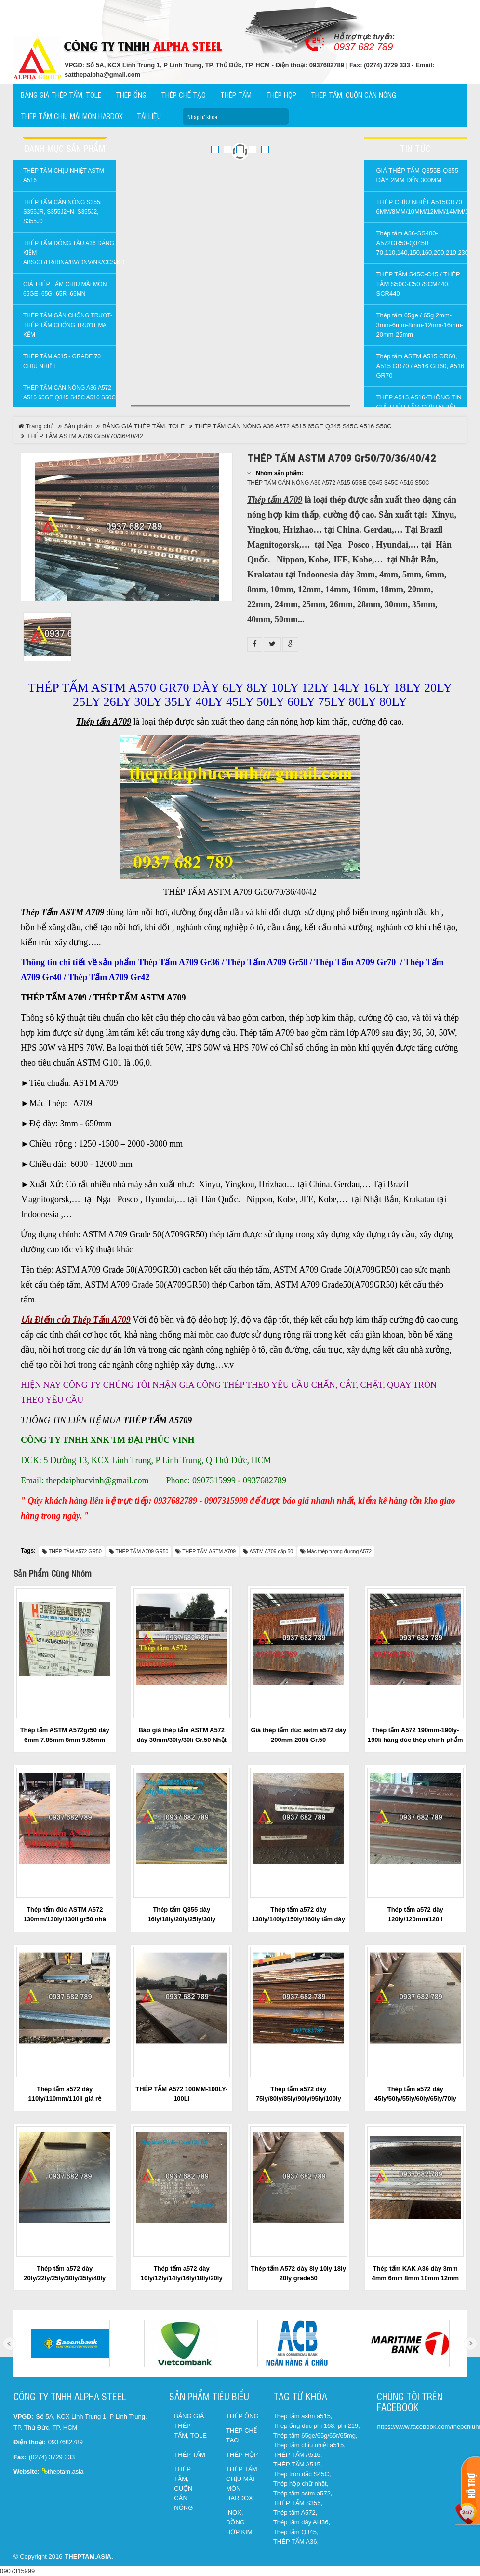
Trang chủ (36, 426)
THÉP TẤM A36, (296, 2541)
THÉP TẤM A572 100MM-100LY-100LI (181, 2093)
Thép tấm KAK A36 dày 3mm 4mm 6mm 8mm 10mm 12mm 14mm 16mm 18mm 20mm (415, 2278)
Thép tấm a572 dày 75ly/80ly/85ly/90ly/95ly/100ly (298, 2093)
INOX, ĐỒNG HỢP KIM (239, 2522)
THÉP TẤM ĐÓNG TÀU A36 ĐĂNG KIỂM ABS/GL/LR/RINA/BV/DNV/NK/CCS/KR (69, 253)
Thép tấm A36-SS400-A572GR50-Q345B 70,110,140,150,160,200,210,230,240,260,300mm (421, 243)
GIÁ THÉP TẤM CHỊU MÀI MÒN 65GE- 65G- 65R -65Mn (65, 289)
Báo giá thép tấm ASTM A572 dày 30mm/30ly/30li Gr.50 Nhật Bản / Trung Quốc (182, 1739)
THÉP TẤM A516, (297, 2454)
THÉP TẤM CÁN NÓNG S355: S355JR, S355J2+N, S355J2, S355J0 (62, 212)
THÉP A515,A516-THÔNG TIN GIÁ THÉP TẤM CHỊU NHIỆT (419, 402)
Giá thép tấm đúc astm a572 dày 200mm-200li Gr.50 (298, 1734)
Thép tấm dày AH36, (301, 2522)
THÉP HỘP (242, 2454)
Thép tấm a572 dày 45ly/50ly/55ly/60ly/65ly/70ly (415, 2093)
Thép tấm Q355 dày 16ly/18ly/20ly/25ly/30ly (181, 1914)
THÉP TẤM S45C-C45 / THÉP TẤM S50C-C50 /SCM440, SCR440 (418, 284)
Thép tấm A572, (295, 2512)
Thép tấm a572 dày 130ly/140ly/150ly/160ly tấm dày (298, 1914)
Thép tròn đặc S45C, (302, 2474)
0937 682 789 (363, 47)
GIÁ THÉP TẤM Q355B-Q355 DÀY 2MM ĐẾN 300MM (417, 175)
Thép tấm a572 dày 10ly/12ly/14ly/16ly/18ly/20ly (182, 2273)
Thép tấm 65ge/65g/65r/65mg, (315, 2435)
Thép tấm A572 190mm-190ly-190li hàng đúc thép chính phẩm (415, 1734)
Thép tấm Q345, (296, 2531)
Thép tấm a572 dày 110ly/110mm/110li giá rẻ (64, 2093)
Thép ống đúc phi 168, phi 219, (316, 2425)
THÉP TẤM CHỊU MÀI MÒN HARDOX (241, 2484)
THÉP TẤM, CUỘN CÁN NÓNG (183, 2488)
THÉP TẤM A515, (297, 2464)
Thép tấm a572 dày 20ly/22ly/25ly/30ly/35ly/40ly (65, 2273)
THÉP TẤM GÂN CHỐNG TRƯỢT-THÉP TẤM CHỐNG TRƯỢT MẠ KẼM (67, 325)
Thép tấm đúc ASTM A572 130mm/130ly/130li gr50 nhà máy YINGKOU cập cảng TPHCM (65, 1919)
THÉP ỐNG (242, 2416)
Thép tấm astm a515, (303, 2416)
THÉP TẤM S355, (297, 2503)
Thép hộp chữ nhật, (300, 2483)
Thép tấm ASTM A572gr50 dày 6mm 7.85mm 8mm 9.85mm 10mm (64, 1739)
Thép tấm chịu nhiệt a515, (309, 2445)
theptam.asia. (89, 2556)
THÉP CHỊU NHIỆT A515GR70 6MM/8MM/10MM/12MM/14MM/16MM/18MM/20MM (421, 206)
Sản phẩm (78, 426)
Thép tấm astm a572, (303, 2493)
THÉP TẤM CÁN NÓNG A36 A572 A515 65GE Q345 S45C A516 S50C (69, 392)
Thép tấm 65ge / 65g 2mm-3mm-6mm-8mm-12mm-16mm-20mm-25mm (420, 325)
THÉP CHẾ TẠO (241, 2435)
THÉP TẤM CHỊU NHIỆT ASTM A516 (63, 175)
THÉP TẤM (189, 2454)
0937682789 (65, 2442)
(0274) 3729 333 (52, 2457)
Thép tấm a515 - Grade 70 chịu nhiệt (62, 361)
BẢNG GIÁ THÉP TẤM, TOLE (143, 426)
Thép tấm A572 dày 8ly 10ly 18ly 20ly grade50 (298, 2273)
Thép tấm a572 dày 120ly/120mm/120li (415, 1914)
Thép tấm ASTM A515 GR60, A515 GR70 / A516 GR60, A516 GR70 (420, 366)
